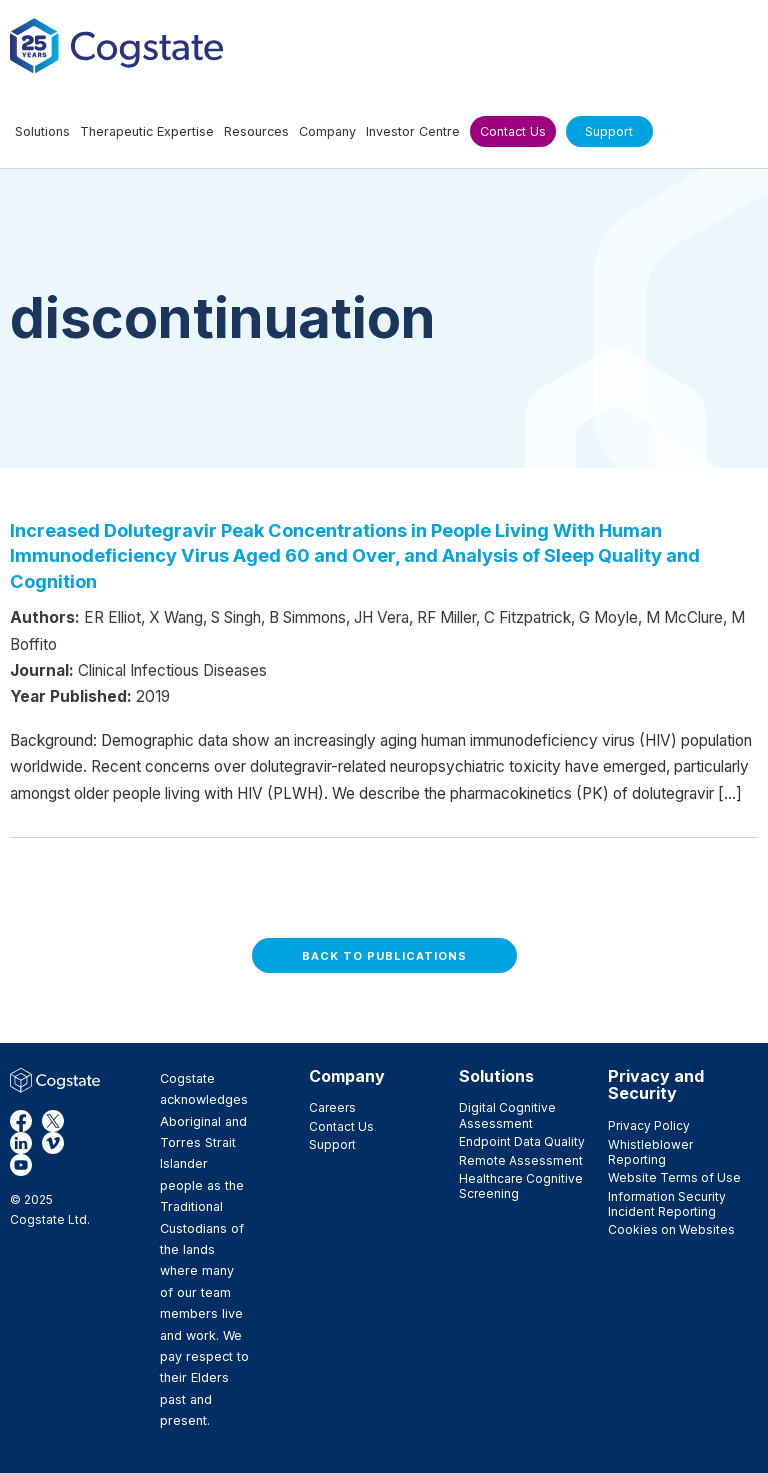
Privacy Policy (649, 1125)
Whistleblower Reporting (650, 1152)
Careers (332, 1107)
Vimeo (53, 1143)
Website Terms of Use (674, 1177)
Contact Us (341, 1126)
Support (332, 1144)
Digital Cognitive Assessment (507, 1115)
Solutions (496, 1076)
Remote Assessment (521, 1160)
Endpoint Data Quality (522, 1141)
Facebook (21, 1121)
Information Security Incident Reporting (667, 1204)
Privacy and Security (656, 1085)
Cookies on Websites (671, 1229)
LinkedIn (21, 1143)
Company (347, 1076)
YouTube (21, 1165)
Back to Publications (384, 956)
